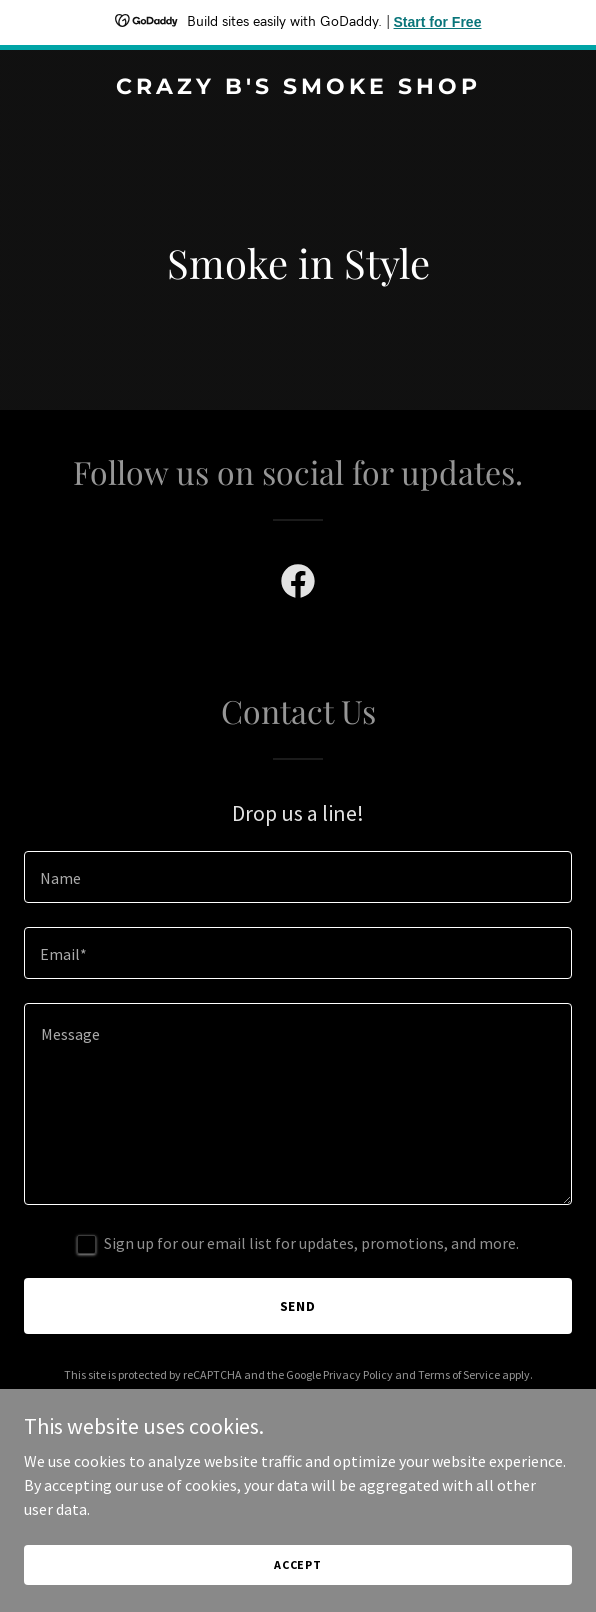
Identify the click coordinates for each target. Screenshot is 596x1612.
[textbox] (298, 877)
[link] (298, 88)
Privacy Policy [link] (358, 1374)
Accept (298, 1564)
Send (298, 1306)
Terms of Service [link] (459, 1374)
